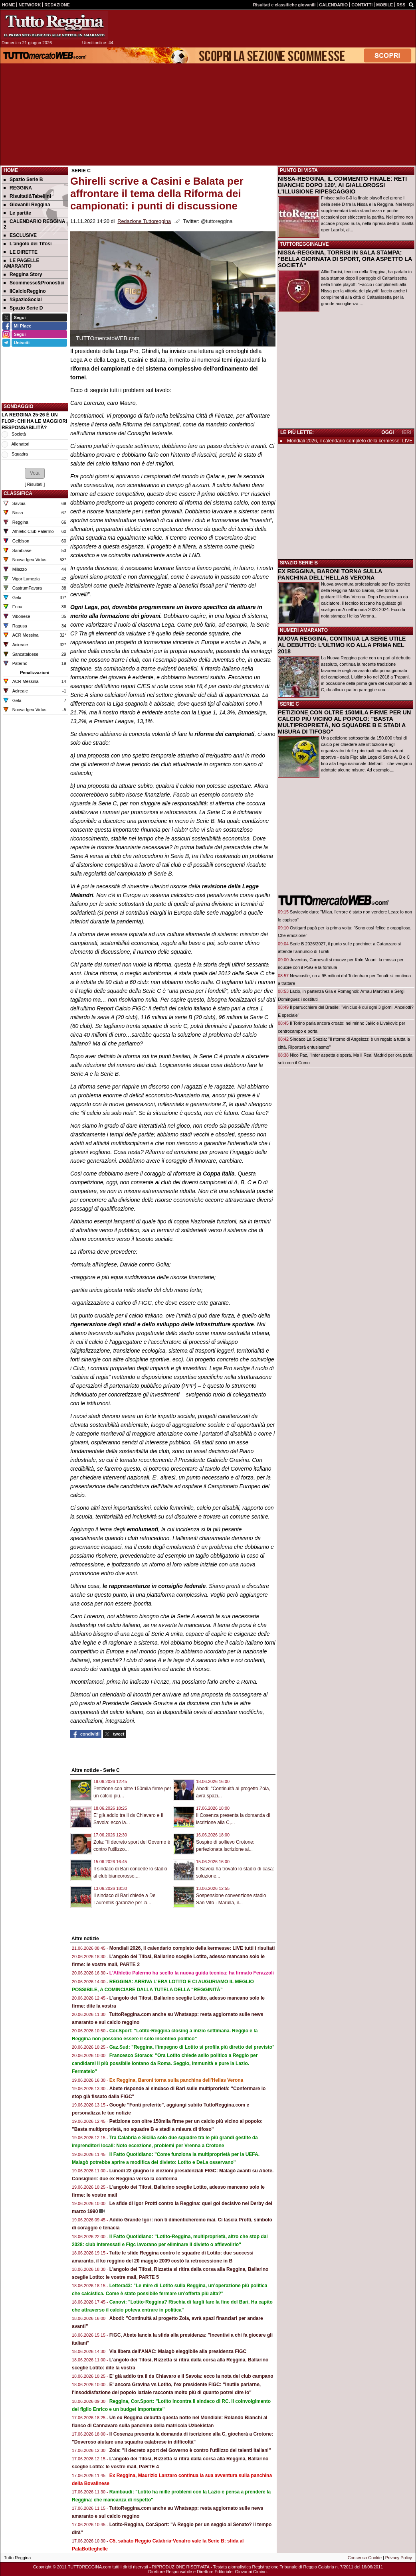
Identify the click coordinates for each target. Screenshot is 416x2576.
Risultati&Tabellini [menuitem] (27, 196)
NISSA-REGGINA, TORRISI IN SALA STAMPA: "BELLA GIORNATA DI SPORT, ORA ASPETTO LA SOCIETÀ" (345, 258)
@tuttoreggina (216, 221)
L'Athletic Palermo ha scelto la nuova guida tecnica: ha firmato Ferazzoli (191, 1973)
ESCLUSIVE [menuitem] (20, 235)
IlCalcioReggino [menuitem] (25, 291)
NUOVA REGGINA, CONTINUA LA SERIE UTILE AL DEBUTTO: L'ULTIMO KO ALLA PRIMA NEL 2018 (342, 645)
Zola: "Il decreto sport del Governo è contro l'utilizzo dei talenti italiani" (190, 2450)
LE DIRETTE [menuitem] (21, 252)
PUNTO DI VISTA (299, 170)
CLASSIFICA (18, 493)
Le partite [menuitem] (17, 213)
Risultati (34, 484)
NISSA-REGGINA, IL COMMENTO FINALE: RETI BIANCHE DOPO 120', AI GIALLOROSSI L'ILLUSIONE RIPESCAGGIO (342, 185)
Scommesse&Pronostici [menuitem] (34, 283)
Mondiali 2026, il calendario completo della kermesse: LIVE (349, 441)
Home (11, 170)
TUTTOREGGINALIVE (304, 244)
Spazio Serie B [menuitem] (23, 179)
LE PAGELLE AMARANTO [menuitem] (21, 263)
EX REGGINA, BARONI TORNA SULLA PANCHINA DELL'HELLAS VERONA (330, 574)
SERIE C (289, 704)
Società (19, 434)
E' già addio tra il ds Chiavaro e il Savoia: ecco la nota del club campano (191, 2376)
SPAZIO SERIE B (299, 563)
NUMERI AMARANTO (304, 630)
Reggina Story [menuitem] (23, 274)
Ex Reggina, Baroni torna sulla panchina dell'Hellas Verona (176, 2080)
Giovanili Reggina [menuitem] (27, 204)
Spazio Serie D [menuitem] (23, 308)
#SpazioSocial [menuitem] (23, 299)
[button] (35, 473)
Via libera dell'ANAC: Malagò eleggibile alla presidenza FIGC (177, 2351)
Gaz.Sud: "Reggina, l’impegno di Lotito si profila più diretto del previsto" (192, 2047)
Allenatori (20, 444)
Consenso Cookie (365, 2557)
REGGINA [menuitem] (18, 188)
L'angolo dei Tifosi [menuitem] (28, 244)
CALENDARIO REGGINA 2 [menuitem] (34, 224)
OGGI (387, 432)
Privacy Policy (398, 2557)
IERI (406, 432)
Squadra (20, 454)
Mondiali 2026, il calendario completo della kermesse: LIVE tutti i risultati (192, 1948)
